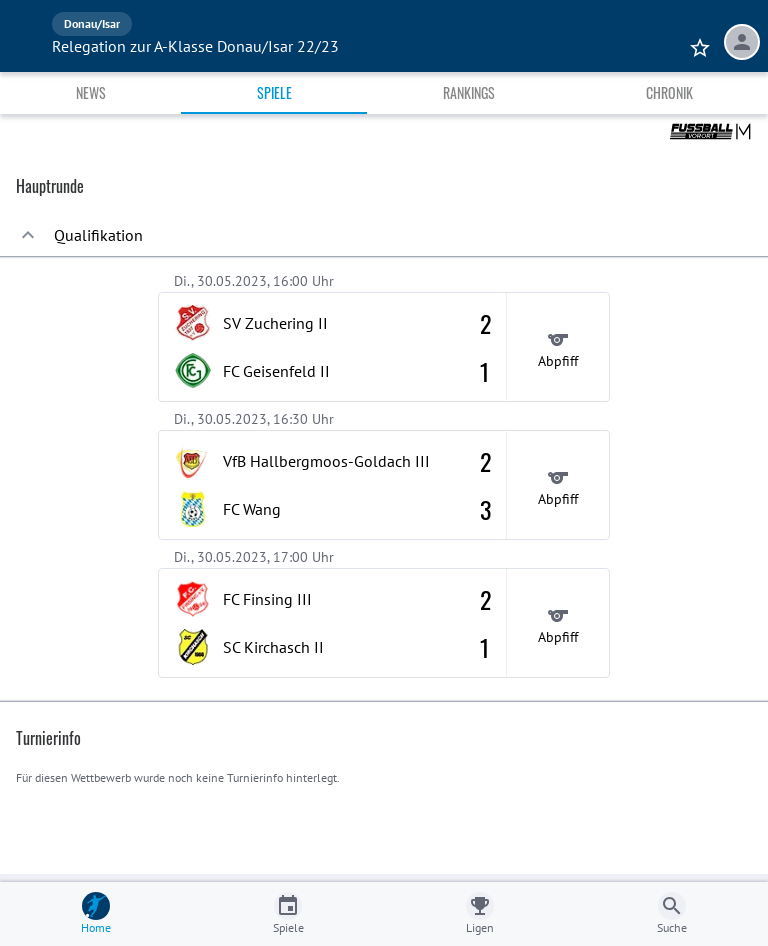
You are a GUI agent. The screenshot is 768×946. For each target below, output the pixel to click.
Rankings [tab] (469, 92)
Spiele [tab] (274, 92)
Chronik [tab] (669, 92)
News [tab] (91, 92)
